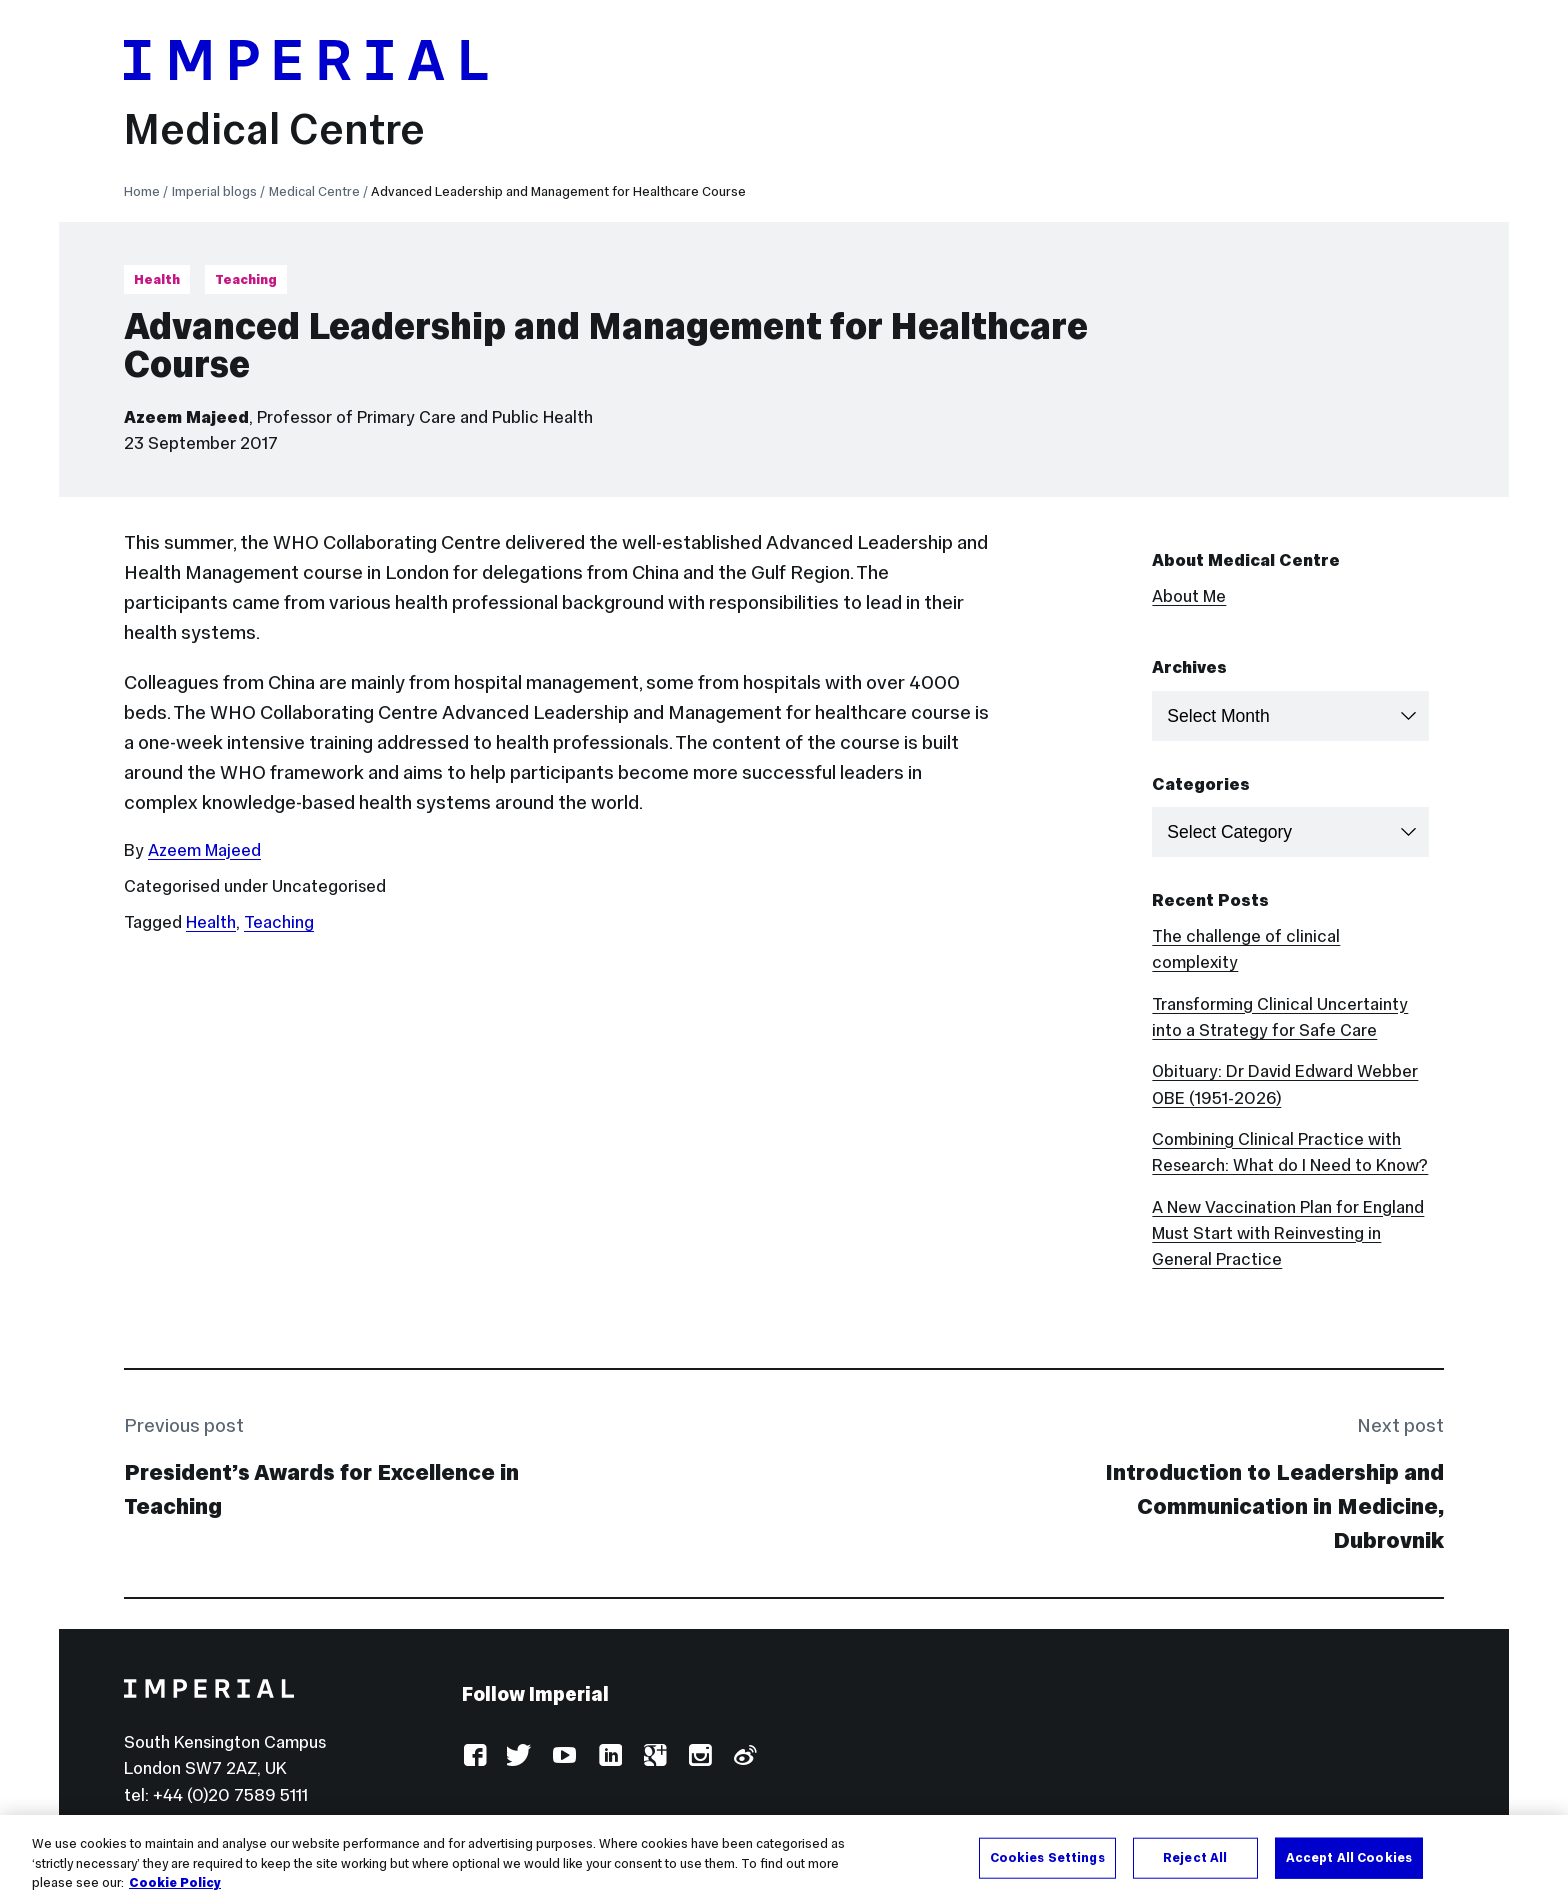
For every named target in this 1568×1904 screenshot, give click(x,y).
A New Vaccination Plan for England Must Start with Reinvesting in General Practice (1288, 1233)
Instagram (699, 1756)
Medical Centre (274, 129)
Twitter (519, 1756)
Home (142, 191)
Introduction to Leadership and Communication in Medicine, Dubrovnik (1274, 1506)
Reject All (1195, 1859)
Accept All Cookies (1349, 1859)
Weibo (744, 1756)
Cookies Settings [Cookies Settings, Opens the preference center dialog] (1047, 1859)
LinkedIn (609, 1756)
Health (157, 279)
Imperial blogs (214, 191)
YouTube (564, 1756)
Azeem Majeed (186, 417)
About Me (1189, 596)
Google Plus (654, 1756)
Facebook (474, 1756)
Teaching (246, 279)
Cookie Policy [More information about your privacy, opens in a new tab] (175, 1885)
